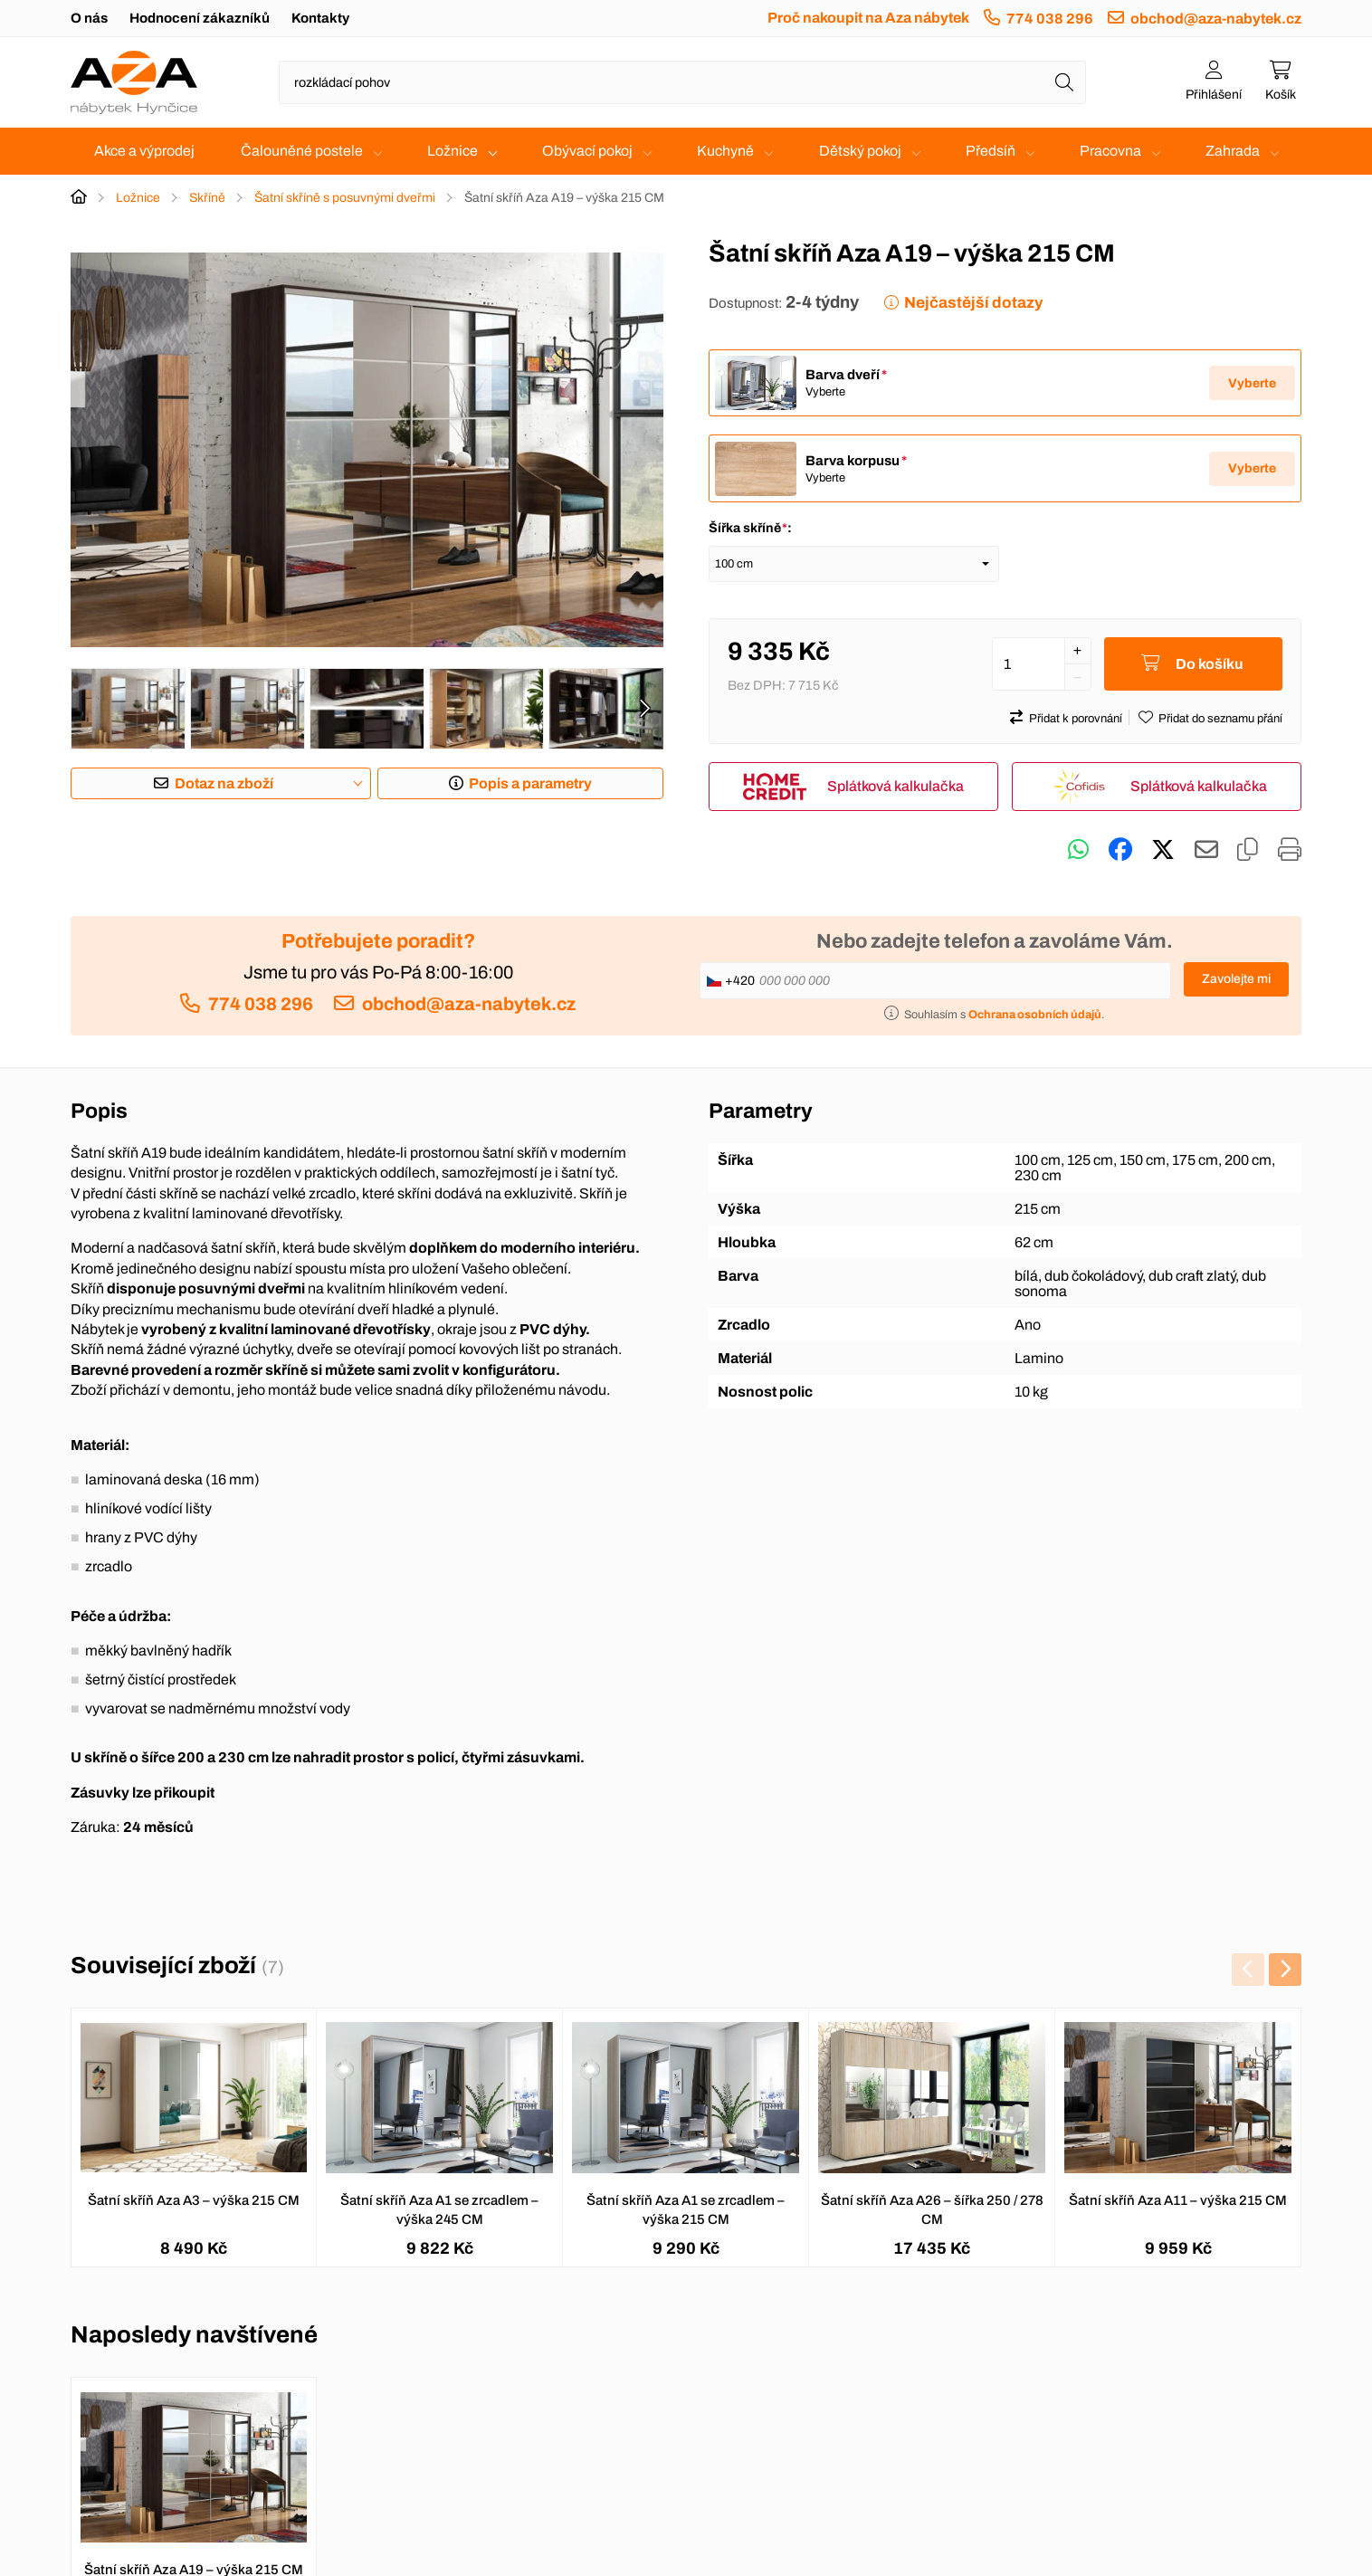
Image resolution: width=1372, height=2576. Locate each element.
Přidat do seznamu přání (1220, 719)
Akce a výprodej (144, 150)
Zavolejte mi (1236, 980)
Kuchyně (725, 150)
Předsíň (990, 150)
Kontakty (320, 18)
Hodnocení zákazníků (199, 18)
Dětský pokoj (860, 150)
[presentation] (644, 708)
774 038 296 (1049, 18)
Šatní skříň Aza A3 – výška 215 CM (194, 2201)
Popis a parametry (530, 783)
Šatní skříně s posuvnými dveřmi (344, 198)
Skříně (207, 198)
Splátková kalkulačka (895, 787)
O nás (89, 18)
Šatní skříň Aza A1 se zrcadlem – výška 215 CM (685, 2211)
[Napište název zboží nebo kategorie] (682, 82)
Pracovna (1110, 150)
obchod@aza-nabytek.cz (1215, 18)
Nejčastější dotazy (973, 302)
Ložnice (452, 150)
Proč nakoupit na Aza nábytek (868, 17)
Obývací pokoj (587, 150)
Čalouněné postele (302, 150)
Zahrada (1232, 150)
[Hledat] (1064, 82)
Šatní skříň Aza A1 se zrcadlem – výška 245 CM (439, 2211)
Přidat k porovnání (1075, 719)
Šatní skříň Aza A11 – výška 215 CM (1178, 2201)
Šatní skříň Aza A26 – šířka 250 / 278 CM (932, 2211)
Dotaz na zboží (224, 783)
